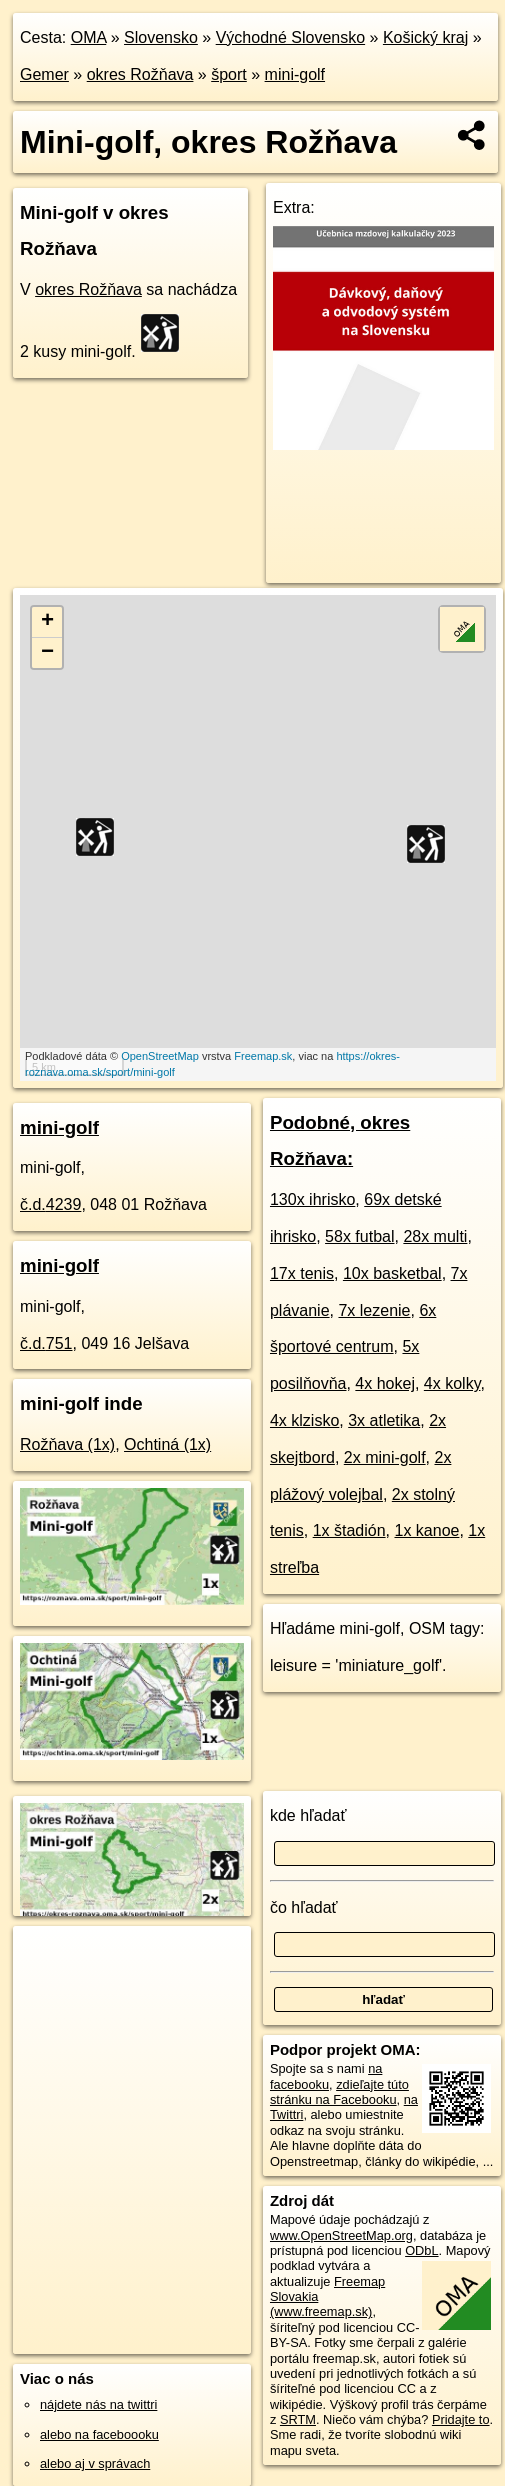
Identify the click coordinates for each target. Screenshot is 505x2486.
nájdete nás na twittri (98, 2404)
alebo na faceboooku (99, 2434)
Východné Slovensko (290, 37)
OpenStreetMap (160, 1056)
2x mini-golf (385, 1457)
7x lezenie (374, 1310)
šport (229, 74)
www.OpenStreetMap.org (341, 2235)
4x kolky (452, 1383)
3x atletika (384, 1420)
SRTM (298, 2419)
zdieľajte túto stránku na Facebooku (339, 2092)
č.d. (50, 1204)
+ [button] (47, 622)
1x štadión (349, 1530)
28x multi (435, 1236)
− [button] (47, 653)
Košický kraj (425, 37)
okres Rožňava (140, 74)
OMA (89, 37)
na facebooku (326, 2076)
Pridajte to (461, 2419)
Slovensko (161, 37)
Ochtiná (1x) (167, 1444)
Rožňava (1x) (67, 1444)
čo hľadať (304, 1907)
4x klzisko (304, 1420)
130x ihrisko (312, 1199)
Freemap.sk (263, 1056)
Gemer (44, 74)
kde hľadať (308, 1815)
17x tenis (302, 1273)
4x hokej (385, 1383)
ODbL (421, 2250)
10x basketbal (392, 1273)
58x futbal (359, 1236)
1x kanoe (426, 1530)
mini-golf (295, 74)
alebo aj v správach (95, 2463)
